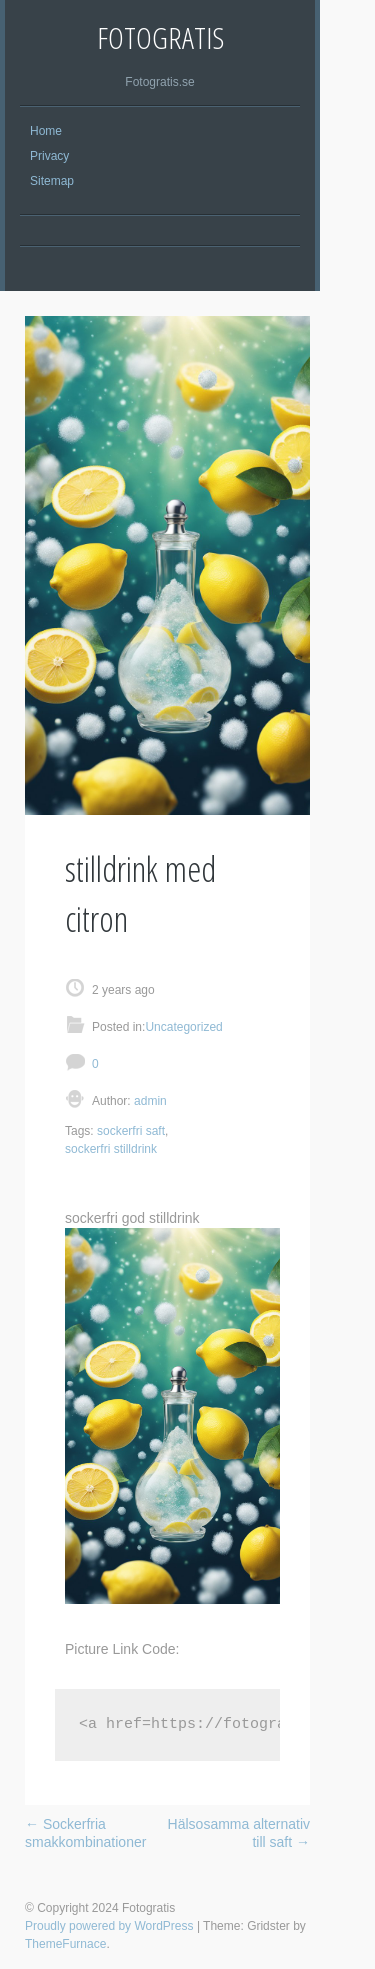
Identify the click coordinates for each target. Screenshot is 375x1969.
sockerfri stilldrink (111, 1149)
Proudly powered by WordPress (109, 1926)
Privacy (49, 156)
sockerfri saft (131, 1131)
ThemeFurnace (65, 1944)
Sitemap (52, 181)
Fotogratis (160, 37)
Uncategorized (183, 1027)
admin (149, 1101)
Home (46, 131)
